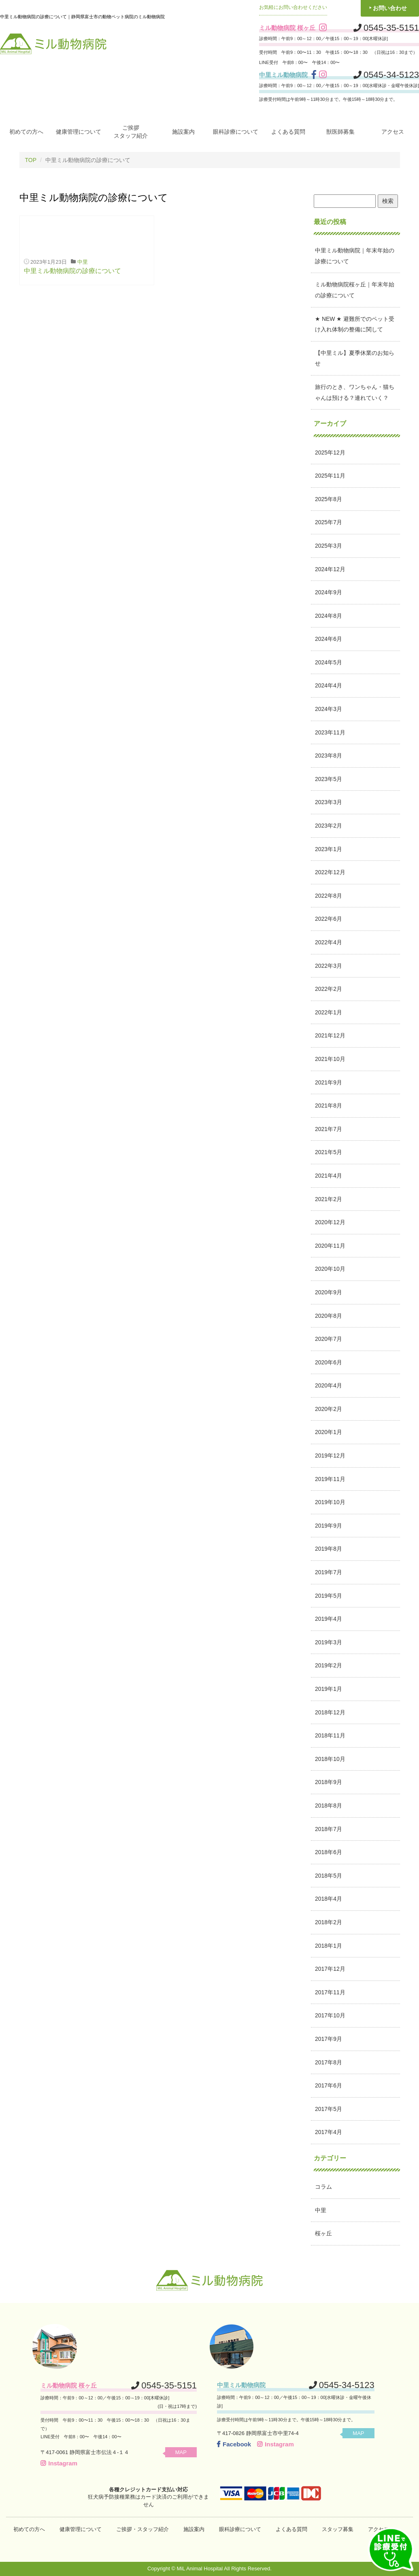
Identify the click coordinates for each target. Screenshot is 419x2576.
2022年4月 (328, 942)
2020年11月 (330, 1245)
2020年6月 (328, 1362)
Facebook (234, 2444)
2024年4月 (328, 685)
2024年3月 (328, 709)
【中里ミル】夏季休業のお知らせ (354, 358)
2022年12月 (330, 872)
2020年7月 (328, 1339)
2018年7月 (328, 1829)
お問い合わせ (390, 8)
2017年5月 (328, 2109)
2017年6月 (328, 2085)
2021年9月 (328, 1082)
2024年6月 (328, 639)
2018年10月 (330, 1759)
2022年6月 (328, 919)
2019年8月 (328, 1548)
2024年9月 (328, 592)
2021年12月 (330, 1035)
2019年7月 (328, 1572)
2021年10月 (330, 1059)
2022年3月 (328, 966)
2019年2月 (328, 1665)
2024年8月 (328, 616)
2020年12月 (330, 1222)
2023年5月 (328, 779)
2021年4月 (328, 1175)
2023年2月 (328, 825)
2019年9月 (328, 1525)
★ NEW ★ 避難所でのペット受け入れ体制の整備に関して (354, 324)
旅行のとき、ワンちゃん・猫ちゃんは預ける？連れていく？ (354, 392)
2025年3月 (328, 545)
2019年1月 (328, 1689)
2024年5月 (328, 662)
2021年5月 (328, 1152)
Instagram (58, 2463)
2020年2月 (328, 1409)
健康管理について (78, 131)
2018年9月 (328, 1782)
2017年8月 (328, 2062)
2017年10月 (330, 2015)
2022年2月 (328, 989)
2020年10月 (330, 1269)
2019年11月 (330, 1479)
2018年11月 (330, 1735)
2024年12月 (330, 569)
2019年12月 (330, 1455)
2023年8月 (328, 755)
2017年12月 (330, 1969)
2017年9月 (328, 2039)
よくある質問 (288, 131)
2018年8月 (328, 1805)
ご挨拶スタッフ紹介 (131, 131)
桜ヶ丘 (323, 2233)
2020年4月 (328, 1385)
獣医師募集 (340, 131)
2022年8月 (328, 895)
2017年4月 (328, 2132)
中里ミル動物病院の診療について (72, 270)
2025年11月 (330, 475)
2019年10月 (330, 1502)
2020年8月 (328, 1316)
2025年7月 (328, 522)
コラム (323, 2186)
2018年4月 (328, 1898)
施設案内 (183, 131)
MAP (181, 2452)
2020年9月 (328, 1292)
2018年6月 (328, 1852)
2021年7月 (328, 1129)
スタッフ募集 (337, 2529)
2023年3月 (328, 802)
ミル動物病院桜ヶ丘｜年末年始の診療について (354, 290)
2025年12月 (330, 452)
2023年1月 (328, 849)
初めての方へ (26, 131)
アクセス (392, 131)
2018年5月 (328, 1875)
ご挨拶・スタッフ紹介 (142, 2529)
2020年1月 (328, 1432)
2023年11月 (330, 732)
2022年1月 (328, 1012)
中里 (82, 262)
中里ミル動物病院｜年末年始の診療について (354, 256)
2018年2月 (328, 1922)
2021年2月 (328, 1199)
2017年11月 (330, 1992)
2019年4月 (328, 1619)
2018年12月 (330, 1712)
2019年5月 (328, 1595)
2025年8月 (328, 499)
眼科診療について (235, 131)
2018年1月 (328, 1945)
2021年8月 (328, 1105)
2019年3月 (328, 1642)
